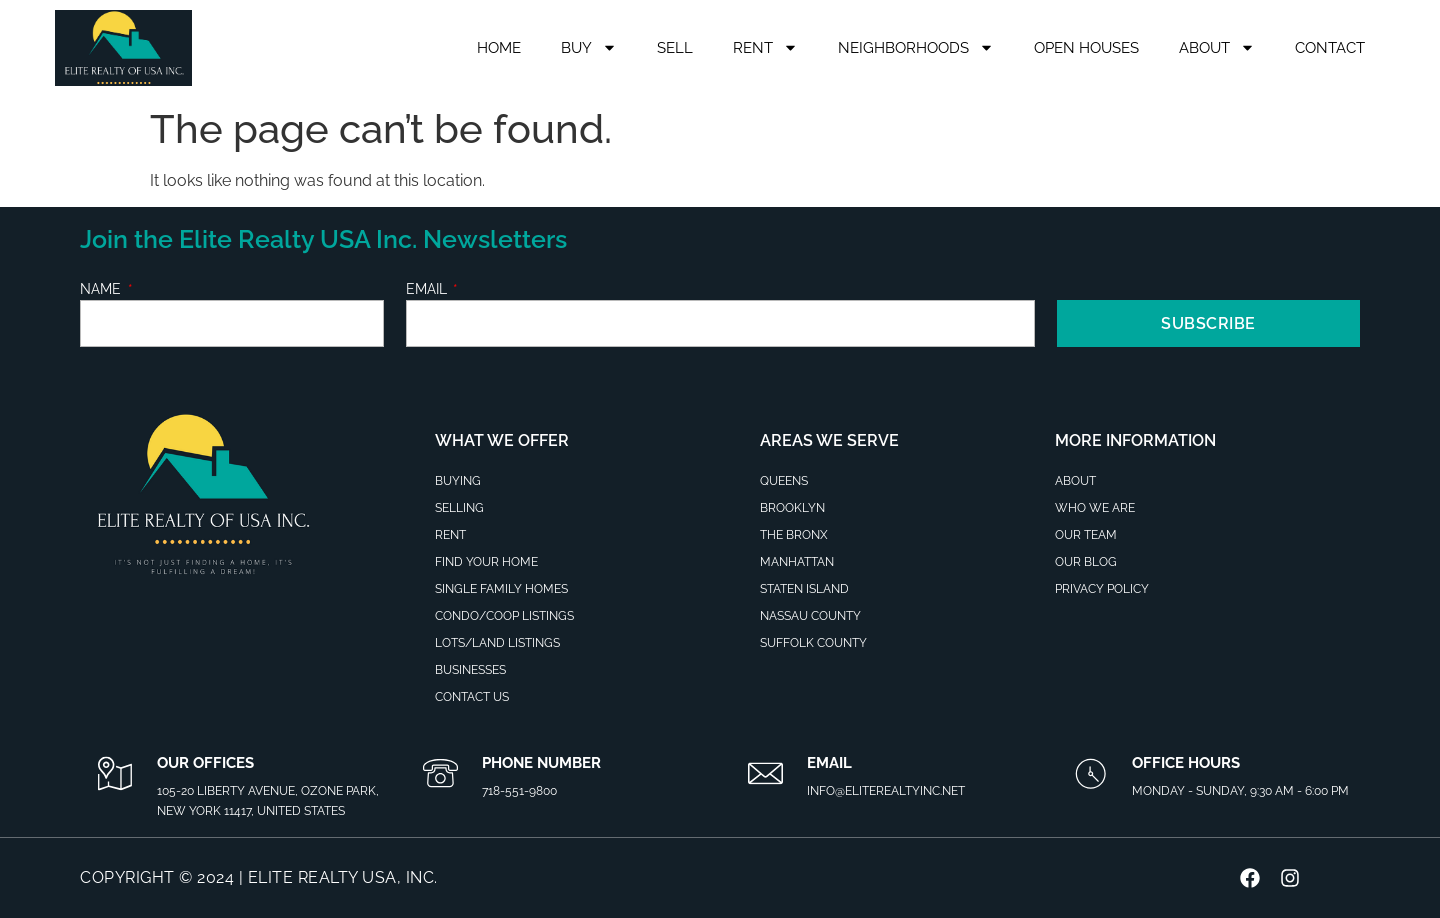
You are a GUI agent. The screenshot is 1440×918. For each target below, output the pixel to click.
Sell (675, 48)
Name (102, 289)
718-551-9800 (519, 791)
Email (428, 289)
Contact (1330, 48)
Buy (589, 47)
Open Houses (1086, 48)
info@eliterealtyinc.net (886, 791)
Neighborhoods (916, 47)
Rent (765, 47)
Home (499, 48)
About (1217, 47)
